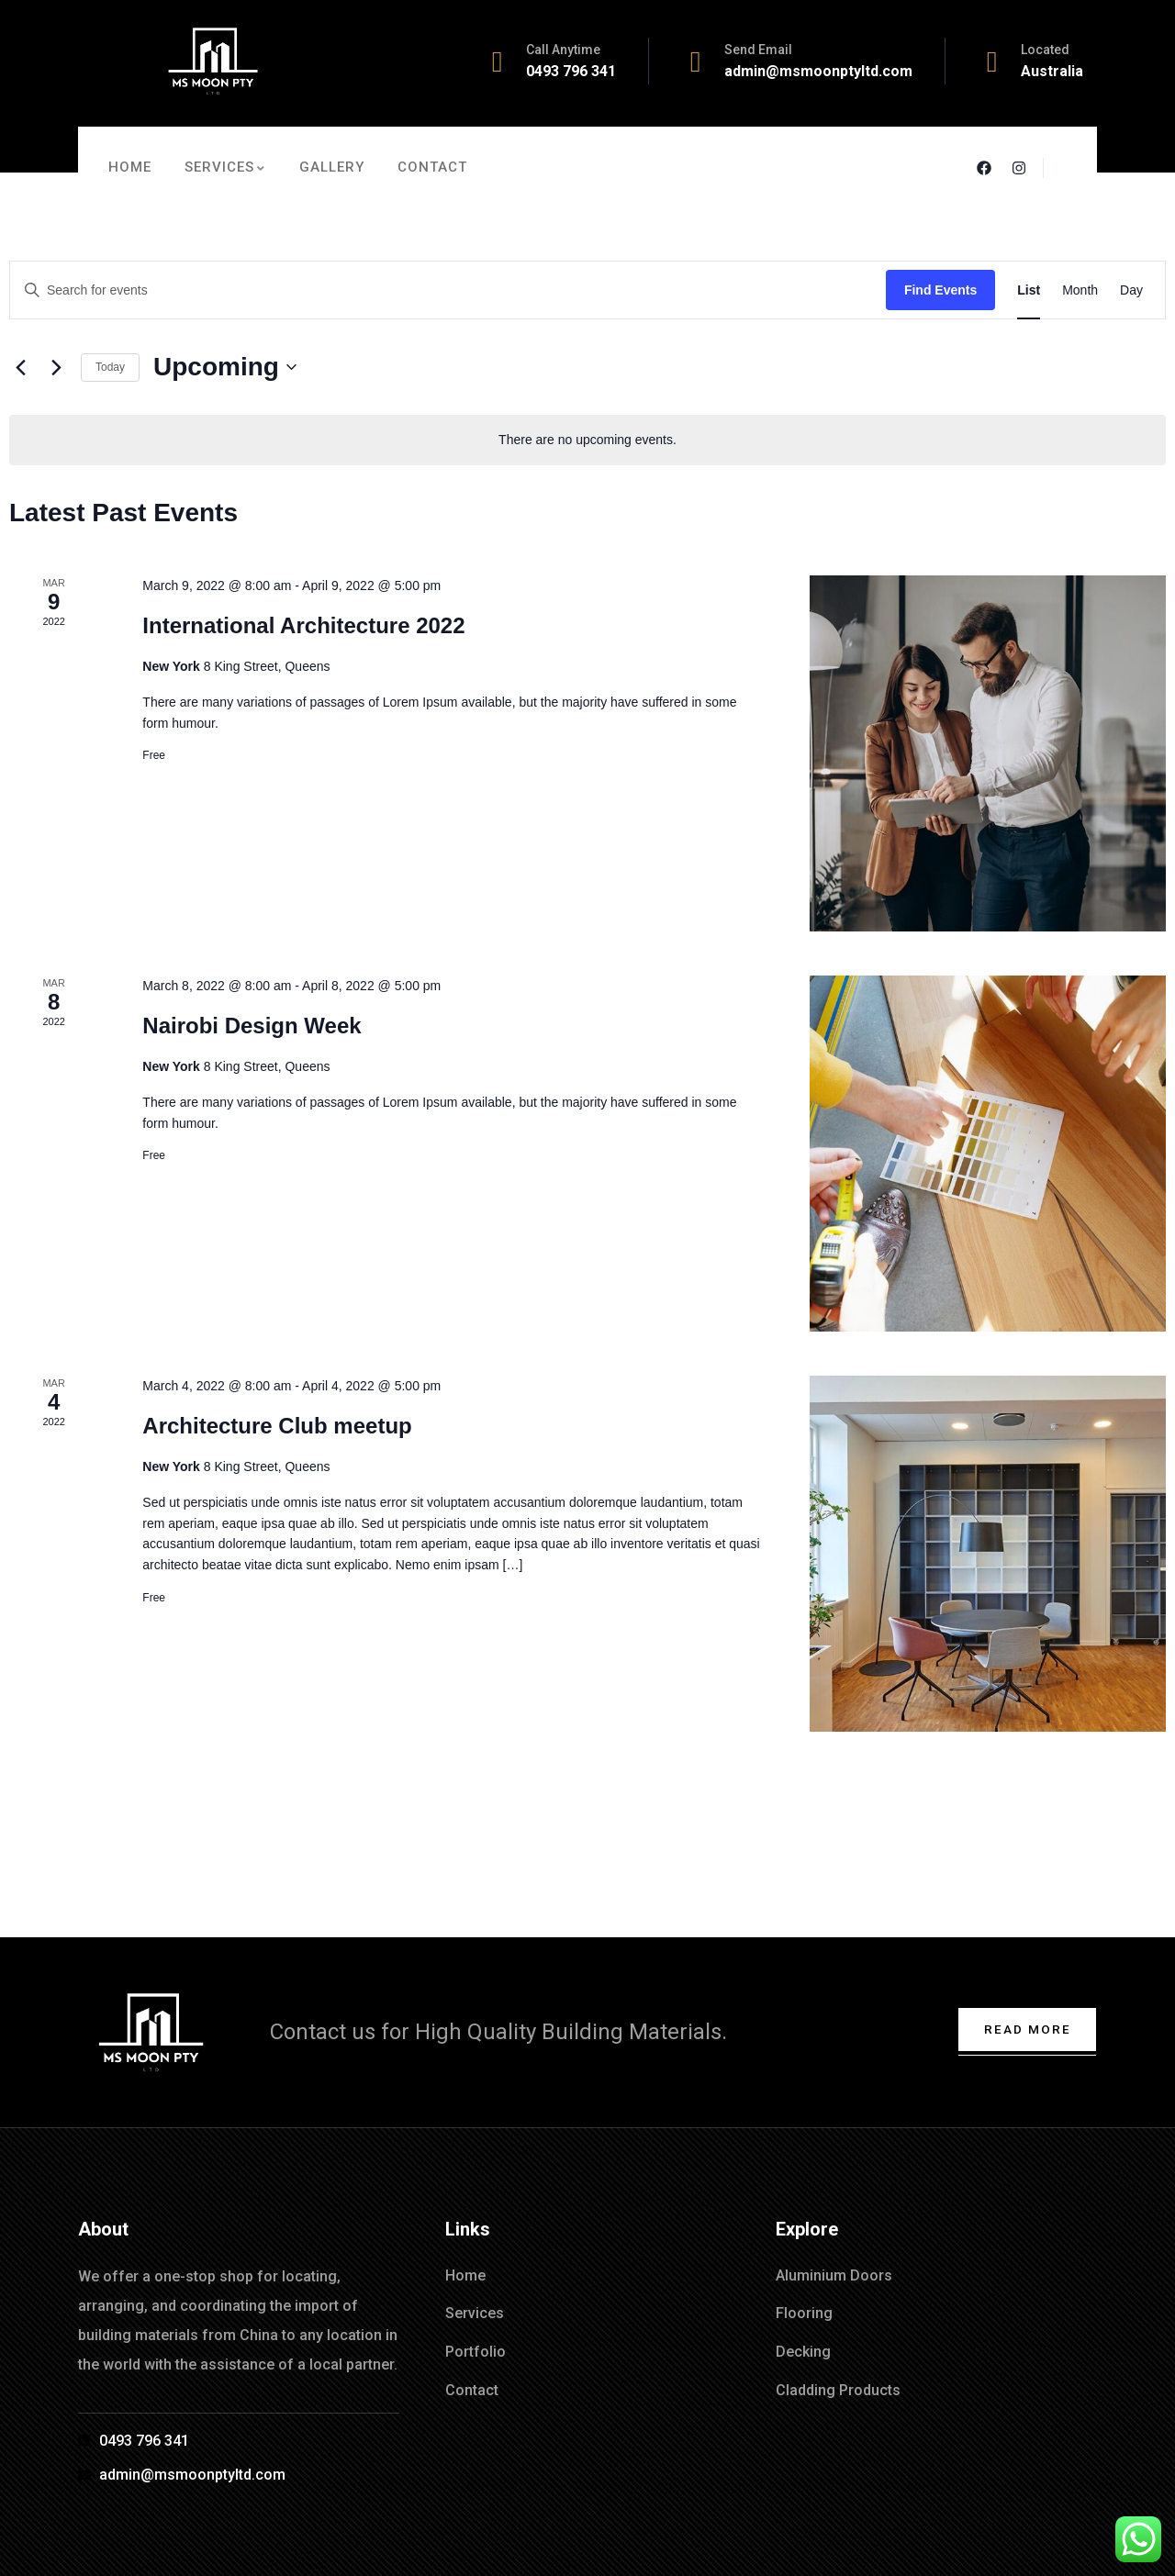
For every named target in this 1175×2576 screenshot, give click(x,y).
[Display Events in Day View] (1131, 290)
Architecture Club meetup (276, 1425)
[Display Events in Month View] (1080, 290)
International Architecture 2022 (303, 625)
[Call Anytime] (497, 61)
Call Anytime (563, 49)
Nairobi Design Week (251, 1025)
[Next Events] (56, 367)
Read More (1025, 2029)
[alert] (587, 440)
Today (110, 367)
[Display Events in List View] (1028, 290)
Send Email (758, 49)
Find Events (940, 290)
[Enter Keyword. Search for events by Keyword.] (448, 290)
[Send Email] (696, 61)
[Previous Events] (20, 367)
